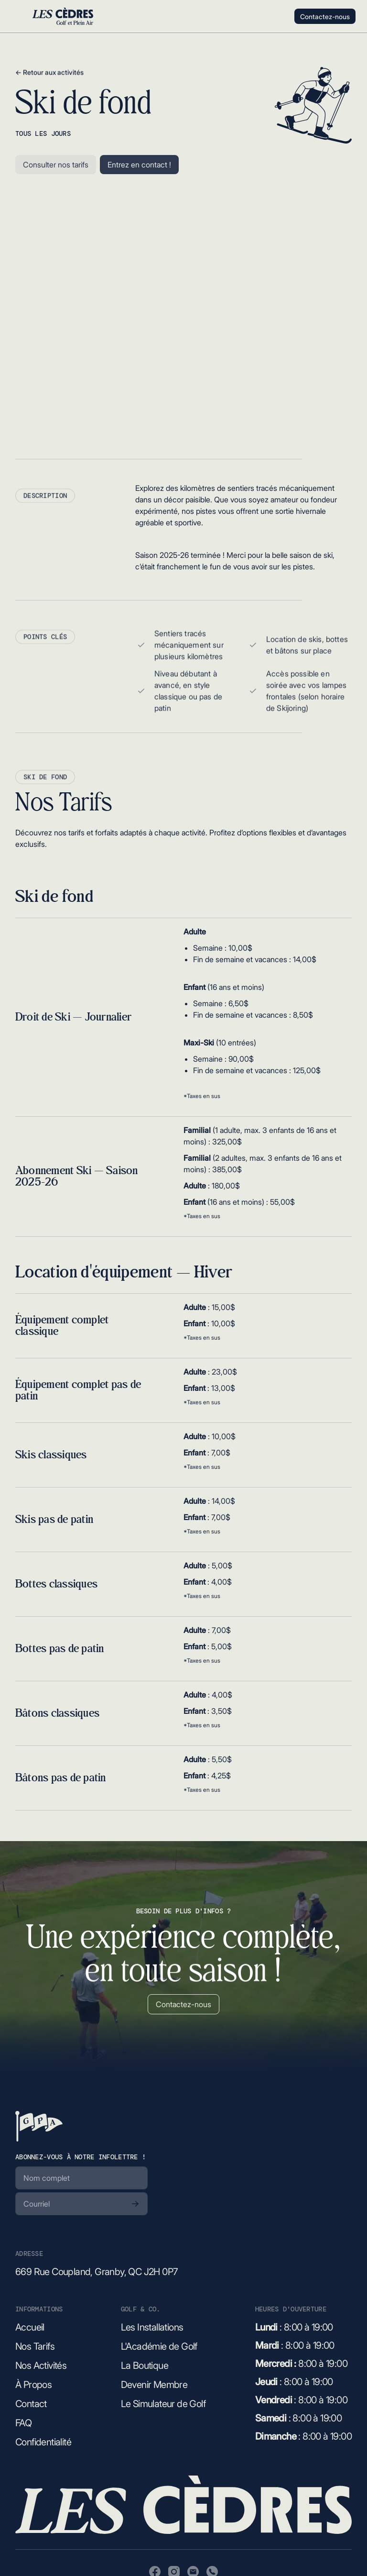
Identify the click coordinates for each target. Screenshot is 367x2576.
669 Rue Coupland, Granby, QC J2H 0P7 (96, 2271)
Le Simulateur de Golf (163, 2403)
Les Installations (152, 2327)
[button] (16, 16)
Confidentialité (43, 2442)
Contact (31, 2403)
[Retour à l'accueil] (62, 16)
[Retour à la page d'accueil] (39, 2126)
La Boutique (144, 2365)
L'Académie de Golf (159, 2346)
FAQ (23, 2423)
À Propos (33, 2384)
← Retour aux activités (49, 79)
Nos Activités (40, 2365)
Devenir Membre (154, 2384)
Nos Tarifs (34, 2346)
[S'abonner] (135, 2203)
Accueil (29, 2327)
